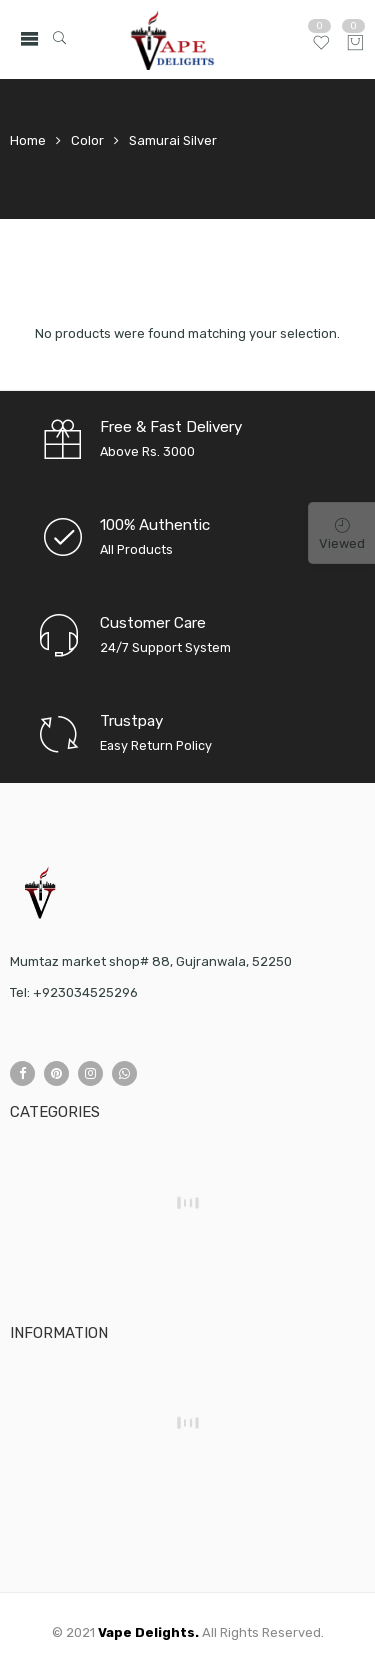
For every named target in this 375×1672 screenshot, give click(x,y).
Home (28, 140)
